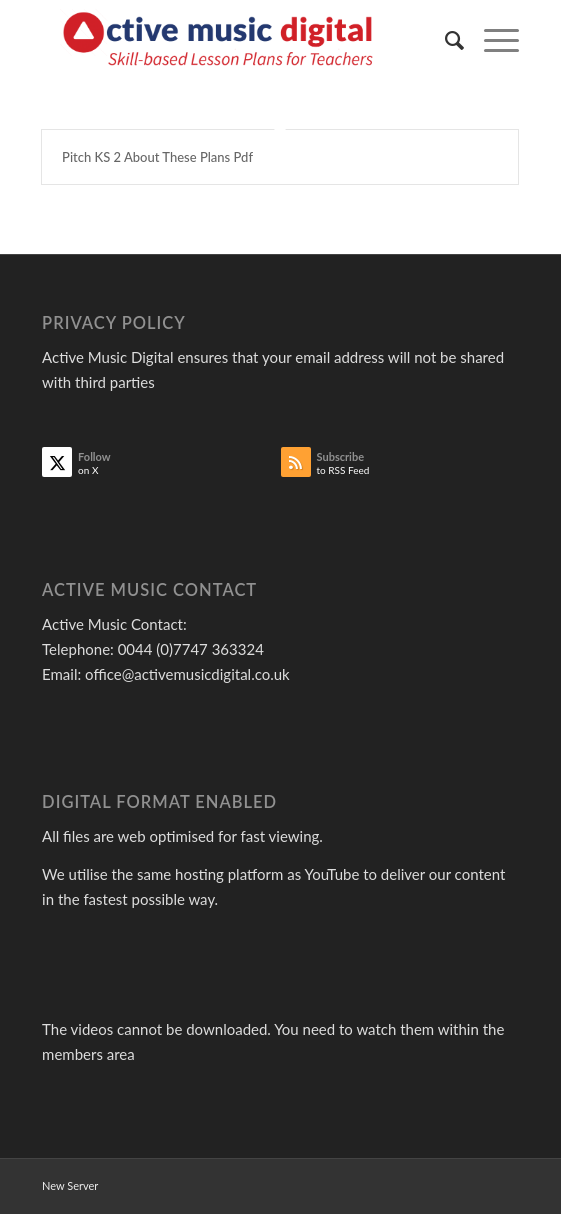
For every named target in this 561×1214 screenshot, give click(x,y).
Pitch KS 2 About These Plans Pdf (157, 157)
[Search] (444, 40)
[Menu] (491, 40)
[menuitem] (444, 40)
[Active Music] (232, 40)
